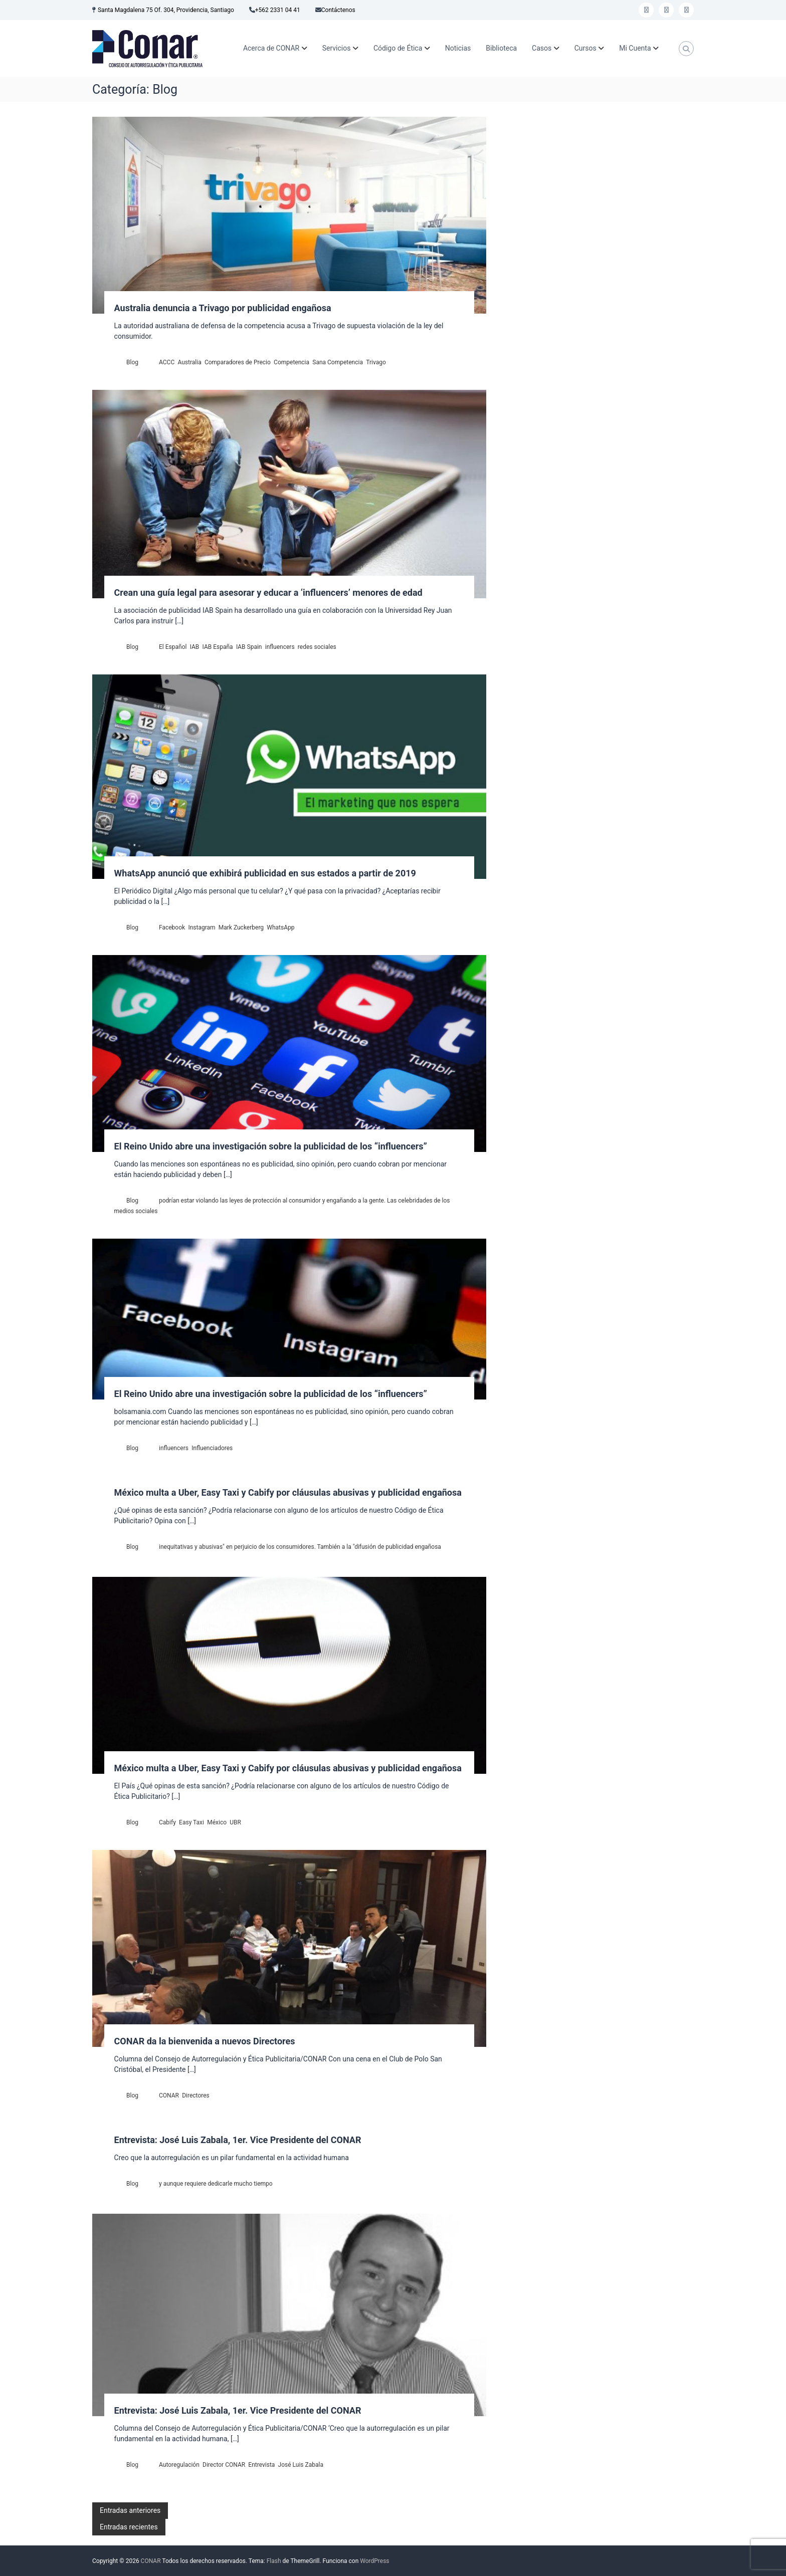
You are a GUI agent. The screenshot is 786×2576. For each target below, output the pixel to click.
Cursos (585, 48)
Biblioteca (501, 48)
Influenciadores (212, 1448)
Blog (132, 362)
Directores (196, 2095)
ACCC (166, 362)
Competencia (291, 362)
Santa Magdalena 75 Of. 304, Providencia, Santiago (166, 10)
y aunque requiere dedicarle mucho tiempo (216, 2183)
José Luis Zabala (300, 2464)
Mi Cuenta (635, 48)
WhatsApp (280, 927)
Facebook (172, 927)
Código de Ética (397, 48)
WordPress (374, 2560)
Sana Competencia (337, 362)
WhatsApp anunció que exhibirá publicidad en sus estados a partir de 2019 (265, 873)
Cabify (167, 1822)
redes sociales (317, 646)
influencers (280, 646)
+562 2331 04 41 (277, 10)
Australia (189, 362)
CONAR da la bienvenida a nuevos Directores (204, 2041)
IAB (195, 646)
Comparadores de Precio (238, 362)
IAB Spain (249, 646)
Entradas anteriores (130, 2510)
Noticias (458, 48)
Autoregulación (179, 2464)
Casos (541, 48)
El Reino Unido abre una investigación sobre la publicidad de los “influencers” (270, 1146)
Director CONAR (224, 2464)
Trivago (376, 362)
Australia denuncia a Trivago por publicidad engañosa (222, 308)
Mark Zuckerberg (241, 927)
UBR (235, 1822)
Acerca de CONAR (271, 48)
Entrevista (261, 2464)
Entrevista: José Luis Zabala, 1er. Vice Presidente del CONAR (237, 2140)
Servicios (336, 48)
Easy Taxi (191, 1822)
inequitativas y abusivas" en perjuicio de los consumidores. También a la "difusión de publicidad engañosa (300, 1546)
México (217, 1822)
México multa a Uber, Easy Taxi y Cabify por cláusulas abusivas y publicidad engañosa (288, 1492)
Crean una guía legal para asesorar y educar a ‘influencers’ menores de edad (268, 592)
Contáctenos (338, 10)
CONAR (169, 2095)
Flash (274, 2560)
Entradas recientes (129, 2527)
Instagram (201, 927)
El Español (172, 646)
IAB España (218, 646)
